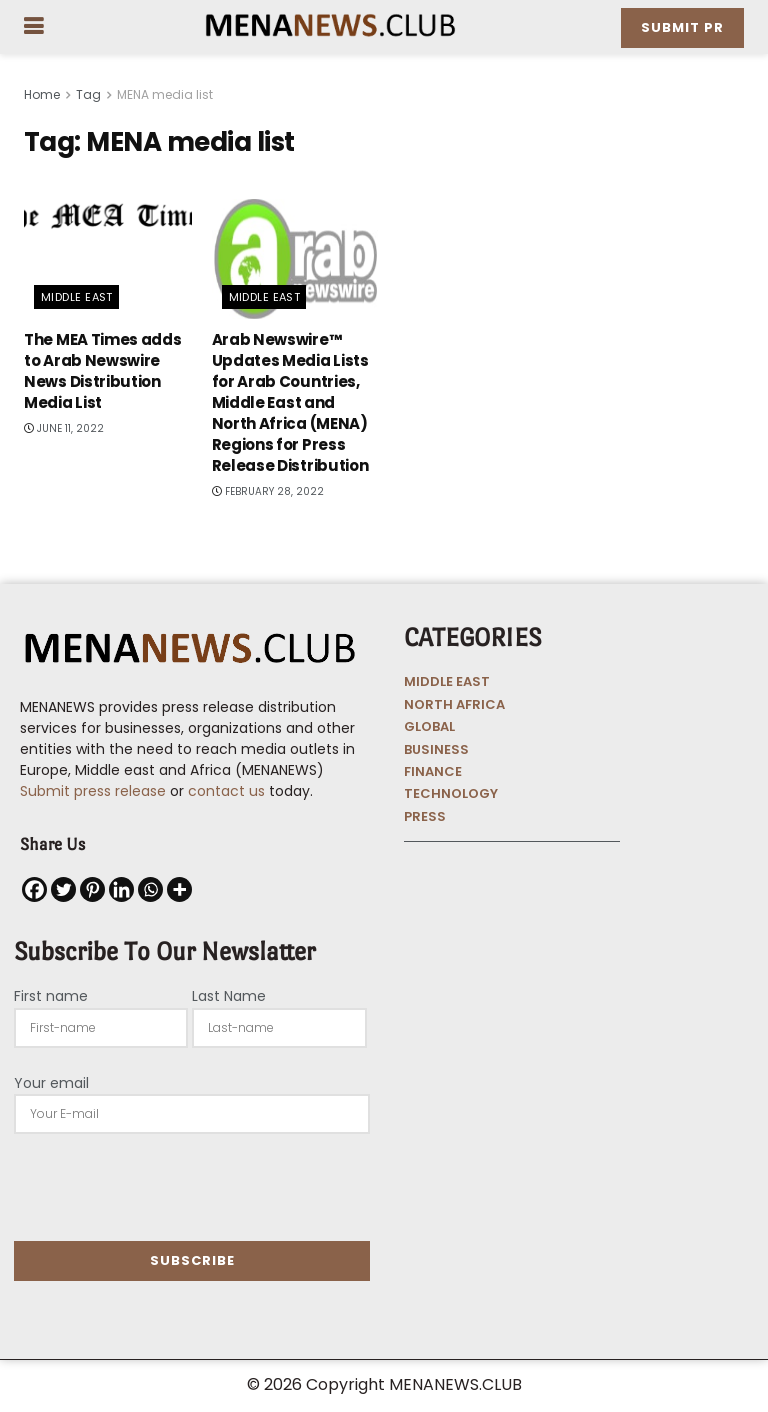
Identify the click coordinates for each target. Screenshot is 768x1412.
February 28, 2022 (268, 491)
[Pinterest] (92, 889)
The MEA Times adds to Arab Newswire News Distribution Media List (103, 371)
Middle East (77, 297)
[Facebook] (34, 889)
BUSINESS (436, 749)
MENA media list (165, 94)
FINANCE (433, 771)
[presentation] (166, 1187)
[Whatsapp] (150, 889)
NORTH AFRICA (454, 704)
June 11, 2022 (64, 428)
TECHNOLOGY (451, 793)
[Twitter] (63, 889)
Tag (88, 94)
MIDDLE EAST (447, 681)
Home (42, 94)
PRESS (425, 816)
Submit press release (93, 791)
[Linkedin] (121, 889)
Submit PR (682, 27)
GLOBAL (429, 726)
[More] (179, 889)
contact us (226, 791)
